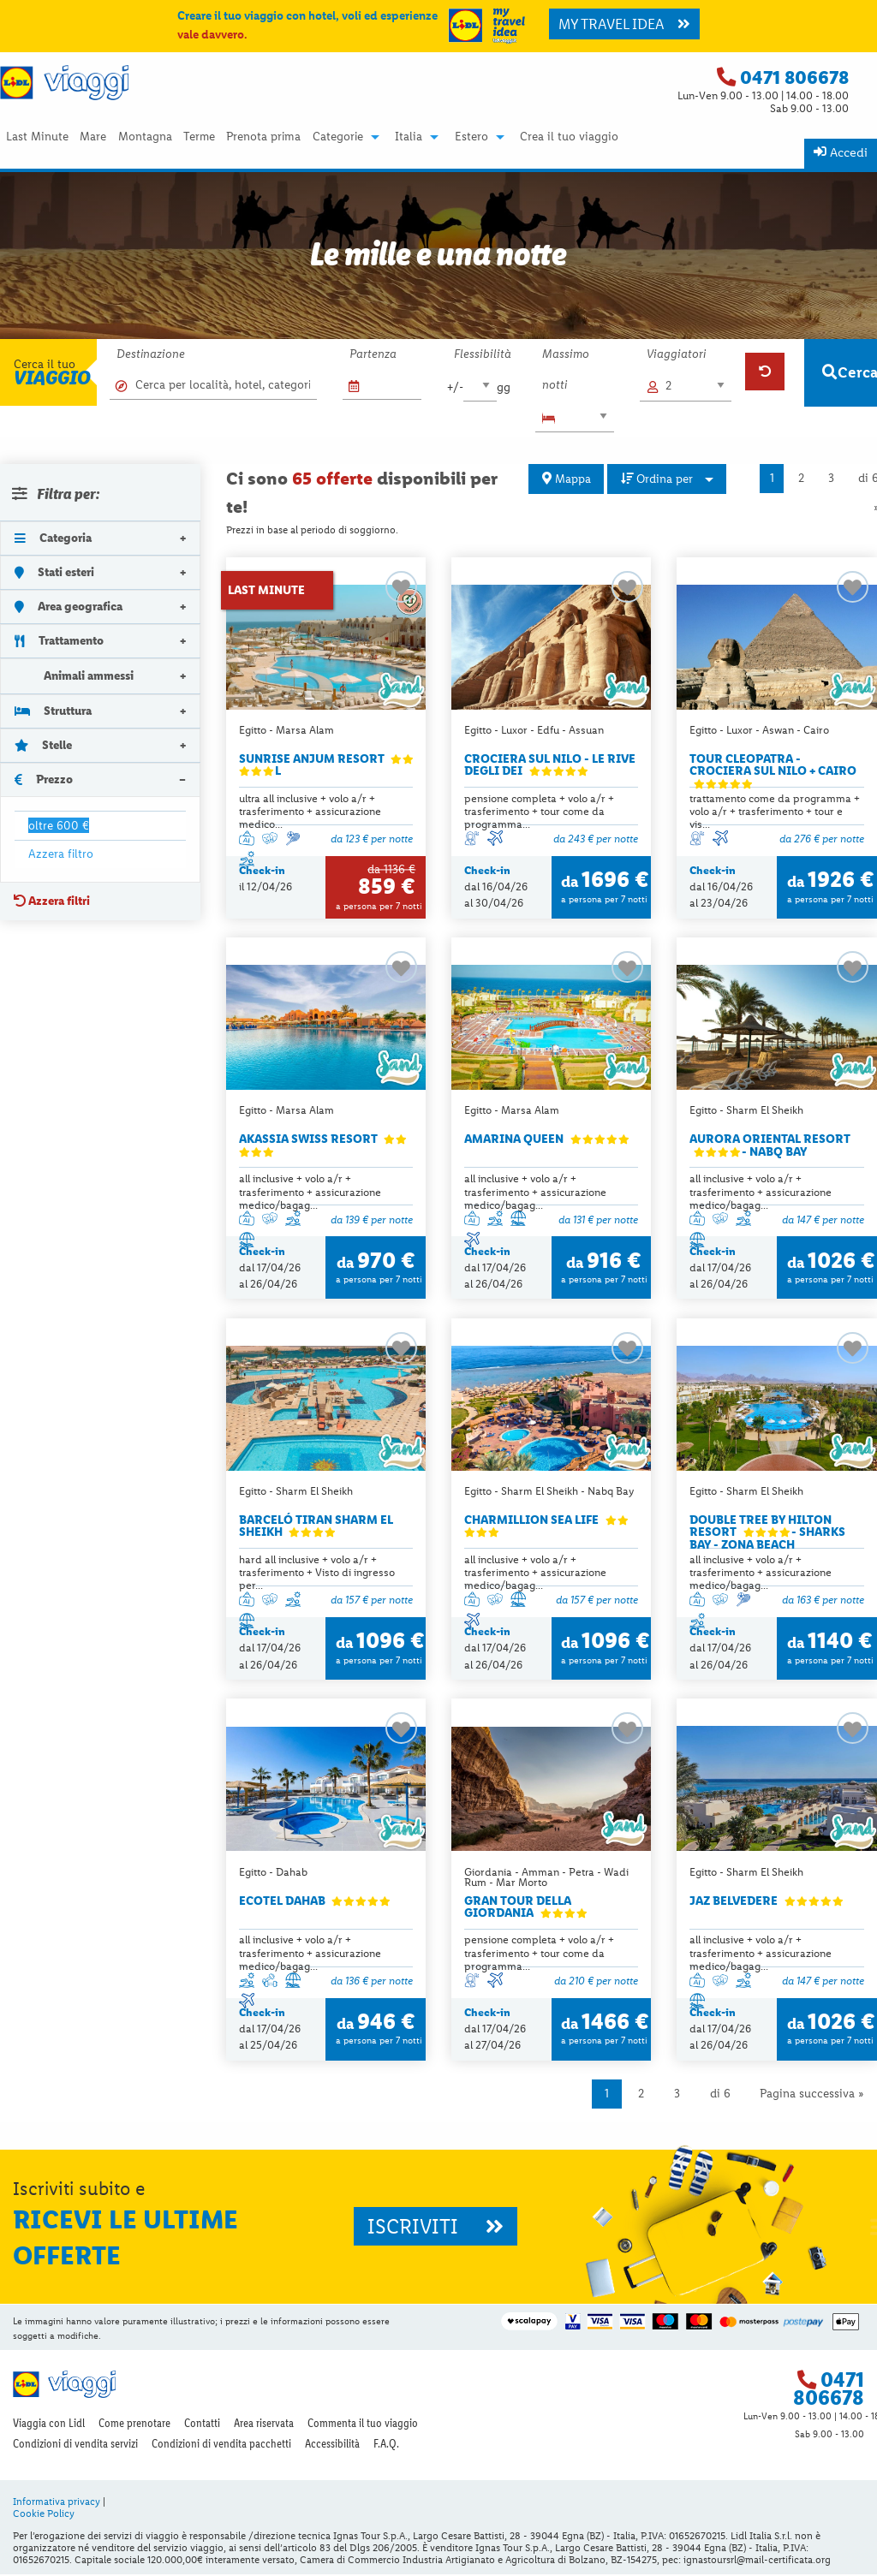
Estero (471, 137)
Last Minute (37, 137)
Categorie (338, 137)
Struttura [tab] (53, 710)
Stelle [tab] (43, 745)
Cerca (849, 372)
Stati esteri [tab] (54, 572)
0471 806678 (794, 77)
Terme (199, 137)
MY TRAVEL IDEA (624, 24)
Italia (408, 137)
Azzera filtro (60, 853)
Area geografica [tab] (68, 606)
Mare (93, 137)
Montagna (145, 137)
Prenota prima (263, 137)
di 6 (720, 2095)
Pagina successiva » (811, 2095)
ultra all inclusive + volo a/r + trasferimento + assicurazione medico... (310, 811)
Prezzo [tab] (44, 779)
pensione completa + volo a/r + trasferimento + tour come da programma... (539, 811)
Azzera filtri (52, 900)
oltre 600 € (58, 825)
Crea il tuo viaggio (569, 137)
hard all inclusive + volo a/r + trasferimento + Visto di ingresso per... (317, 1573)
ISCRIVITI (435, 2228)
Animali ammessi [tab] (74, 675)
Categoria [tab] (53, 537)
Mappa (566, 478)
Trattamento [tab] (59, 640)
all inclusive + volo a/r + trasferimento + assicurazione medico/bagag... (310, 1192)
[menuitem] (37, 137)
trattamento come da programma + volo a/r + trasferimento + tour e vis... (774, 811)
